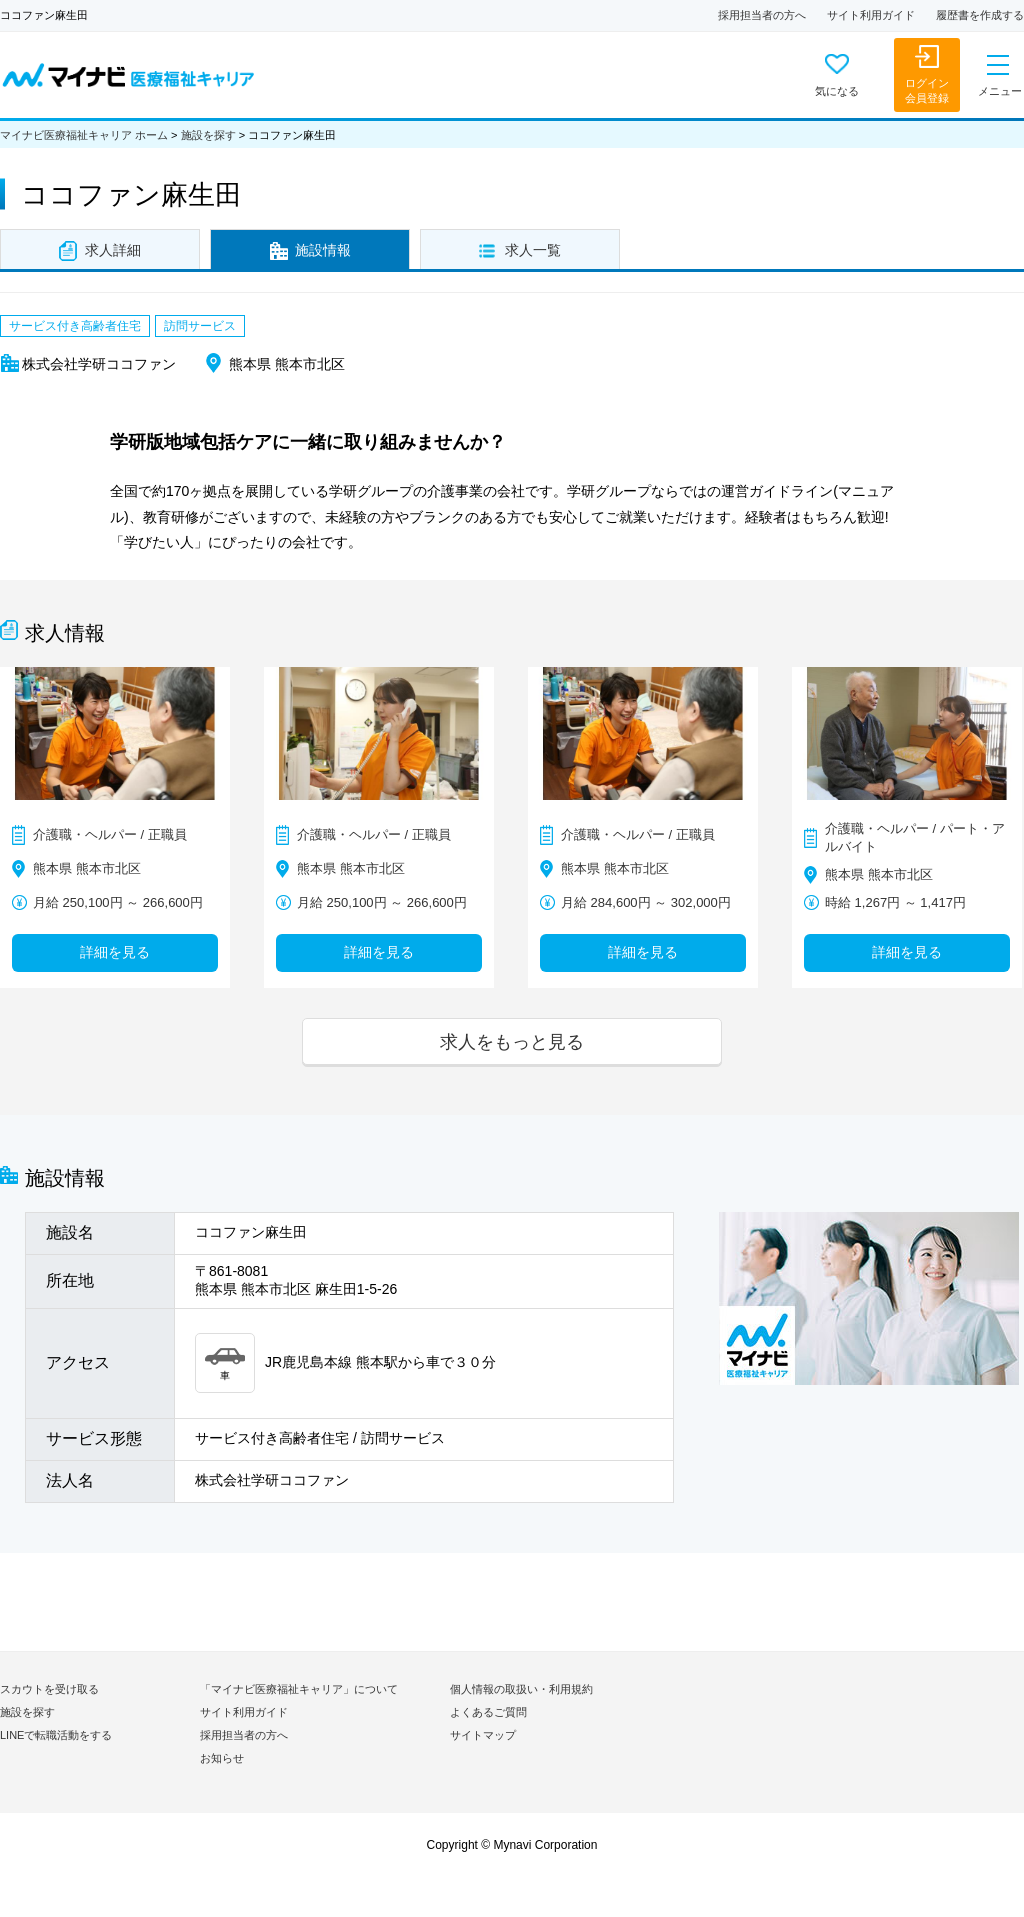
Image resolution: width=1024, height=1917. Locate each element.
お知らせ (222, 1758)
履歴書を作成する (980, 15)
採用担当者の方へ (762, 15)
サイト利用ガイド (871, 15)
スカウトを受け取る (49, 1689)
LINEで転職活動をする (56, 1735)
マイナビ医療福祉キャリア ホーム (84, 135)
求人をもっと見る (512, 1041)
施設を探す (208, 135)
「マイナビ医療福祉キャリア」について (299, 1689)
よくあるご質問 (488, 1712)
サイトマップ (483, 1735)
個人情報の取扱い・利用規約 (521, 1689)
